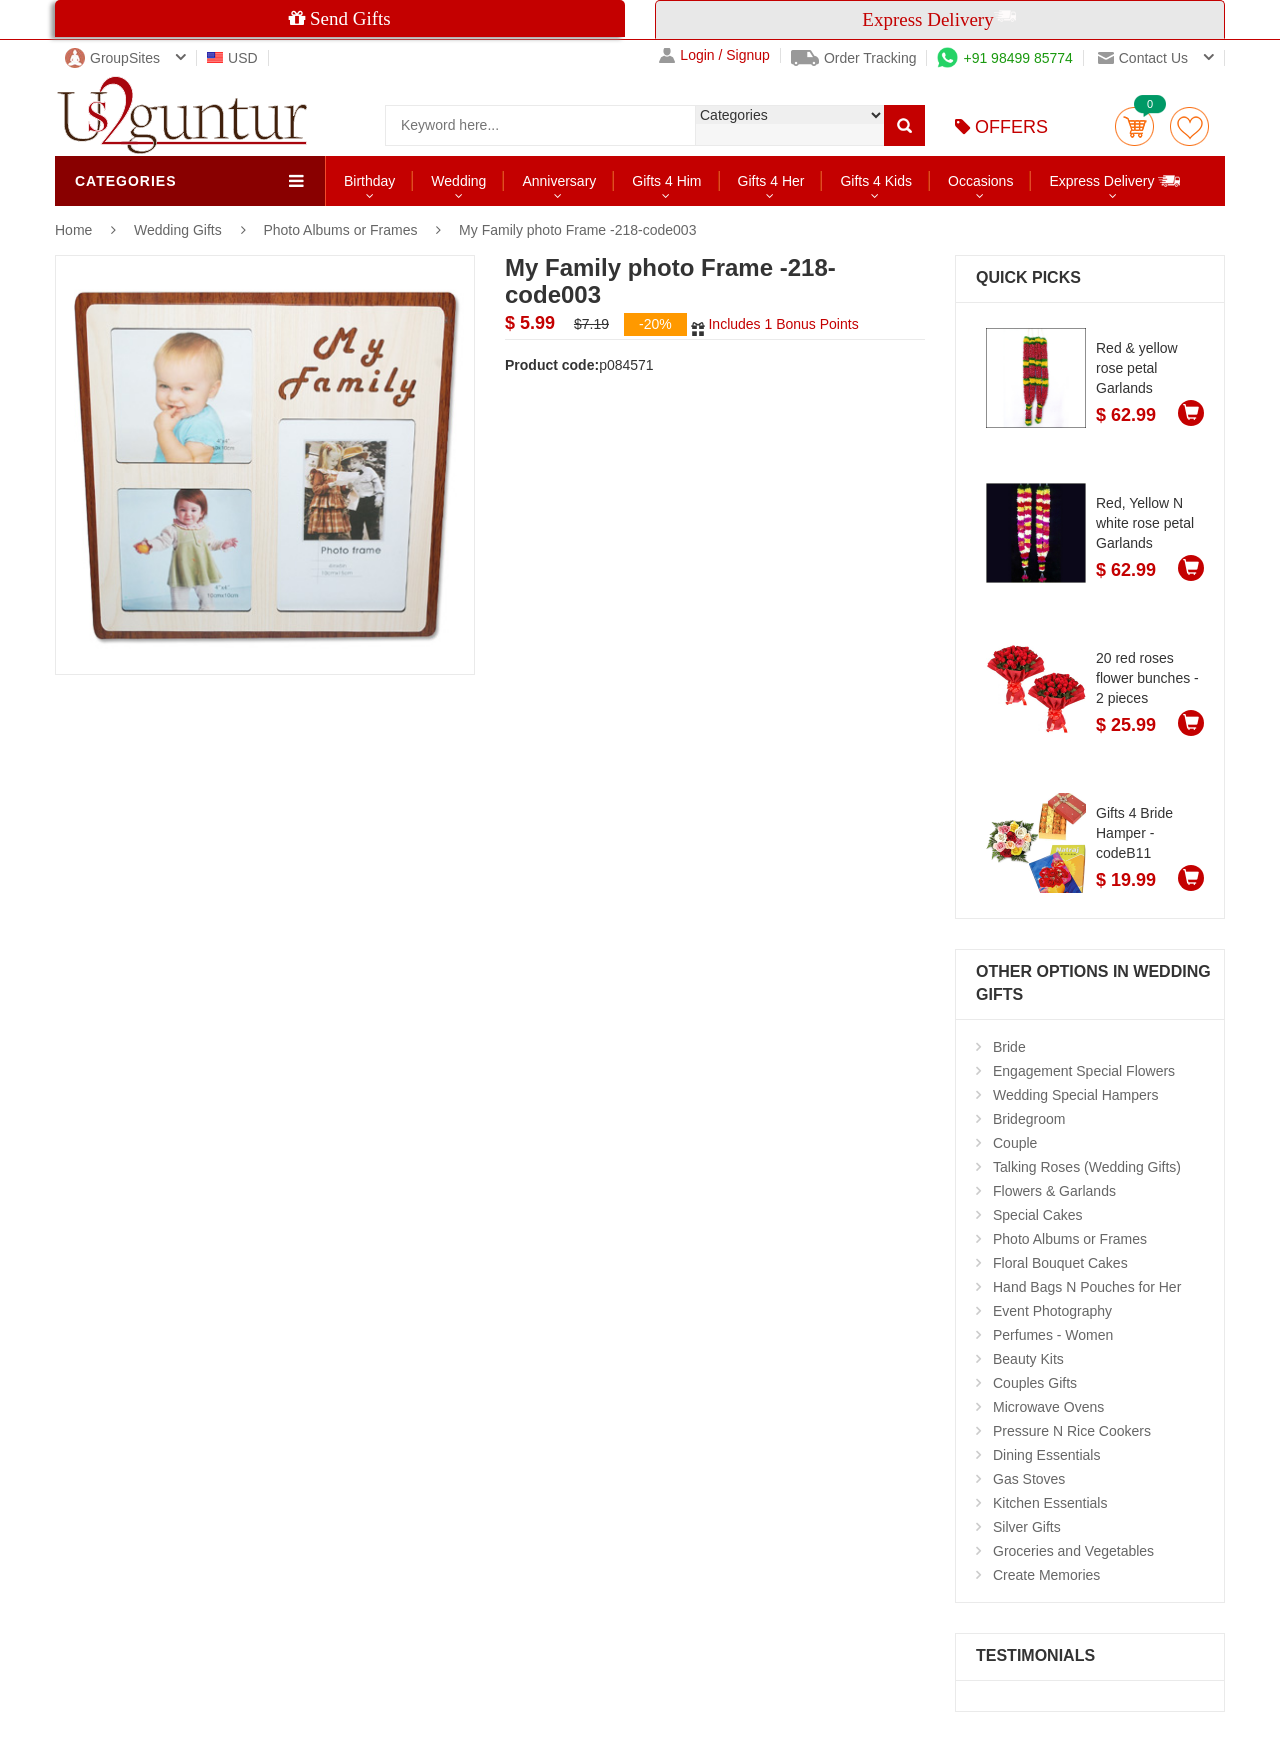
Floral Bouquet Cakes (1060, 1263)
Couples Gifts (1035, 1383)
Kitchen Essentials (1050, 1503)
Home (73, 230)
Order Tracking (854, 58)
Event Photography (1052, 1311)
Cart (1134, 126)
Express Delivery (1115, 180)
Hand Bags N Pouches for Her (1087, 1287)
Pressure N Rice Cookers (1072, 1431)
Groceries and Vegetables (1073, 1551)
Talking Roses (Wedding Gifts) (1087, 1167)
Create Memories (1046, 1575)
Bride (1009, 1047)
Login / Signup (714, 55)
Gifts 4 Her (771, 181)
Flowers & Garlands (1054, 1191)
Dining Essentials (1046, 1455)
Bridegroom (1029, 1119)
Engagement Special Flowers (1084, 1071)
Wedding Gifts (180, 230)
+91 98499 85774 (1004, 58)
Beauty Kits (1028, 1359)
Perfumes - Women (1053, 1335)
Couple (1015, 1143)
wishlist (1189, 126)
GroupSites (112, 58)
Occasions (980, 181)
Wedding (458, 181)
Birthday (369, 181)
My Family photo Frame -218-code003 (577, 230)
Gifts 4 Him (666, 181)
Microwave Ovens (1048, 1407)
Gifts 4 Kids (876, 181)
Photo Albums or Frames (340, 230)
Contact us (1143, 58)
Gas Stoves (1029, 1479)
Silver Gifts (1027, 1527)
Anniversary (559, 181)
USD (232, 58)
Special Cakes (1038, 1215)
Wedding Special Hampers (1076, 1095)
